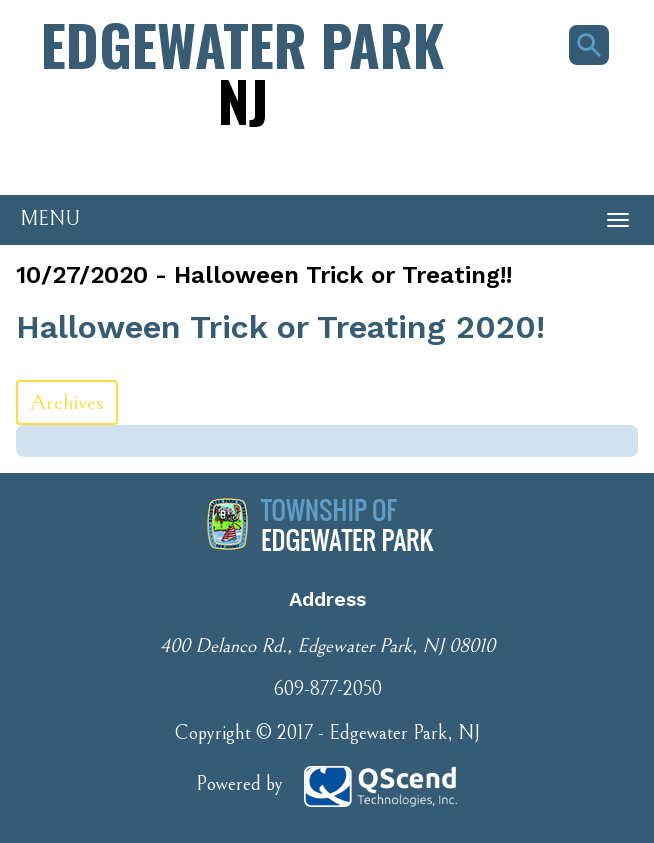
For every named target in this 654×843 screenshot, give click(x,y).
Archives (67, 402)
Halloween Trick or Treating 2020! (280, 327)
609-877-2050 (327, 689)
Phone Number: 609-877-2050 (110, 161)
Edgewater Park (242, 71)
